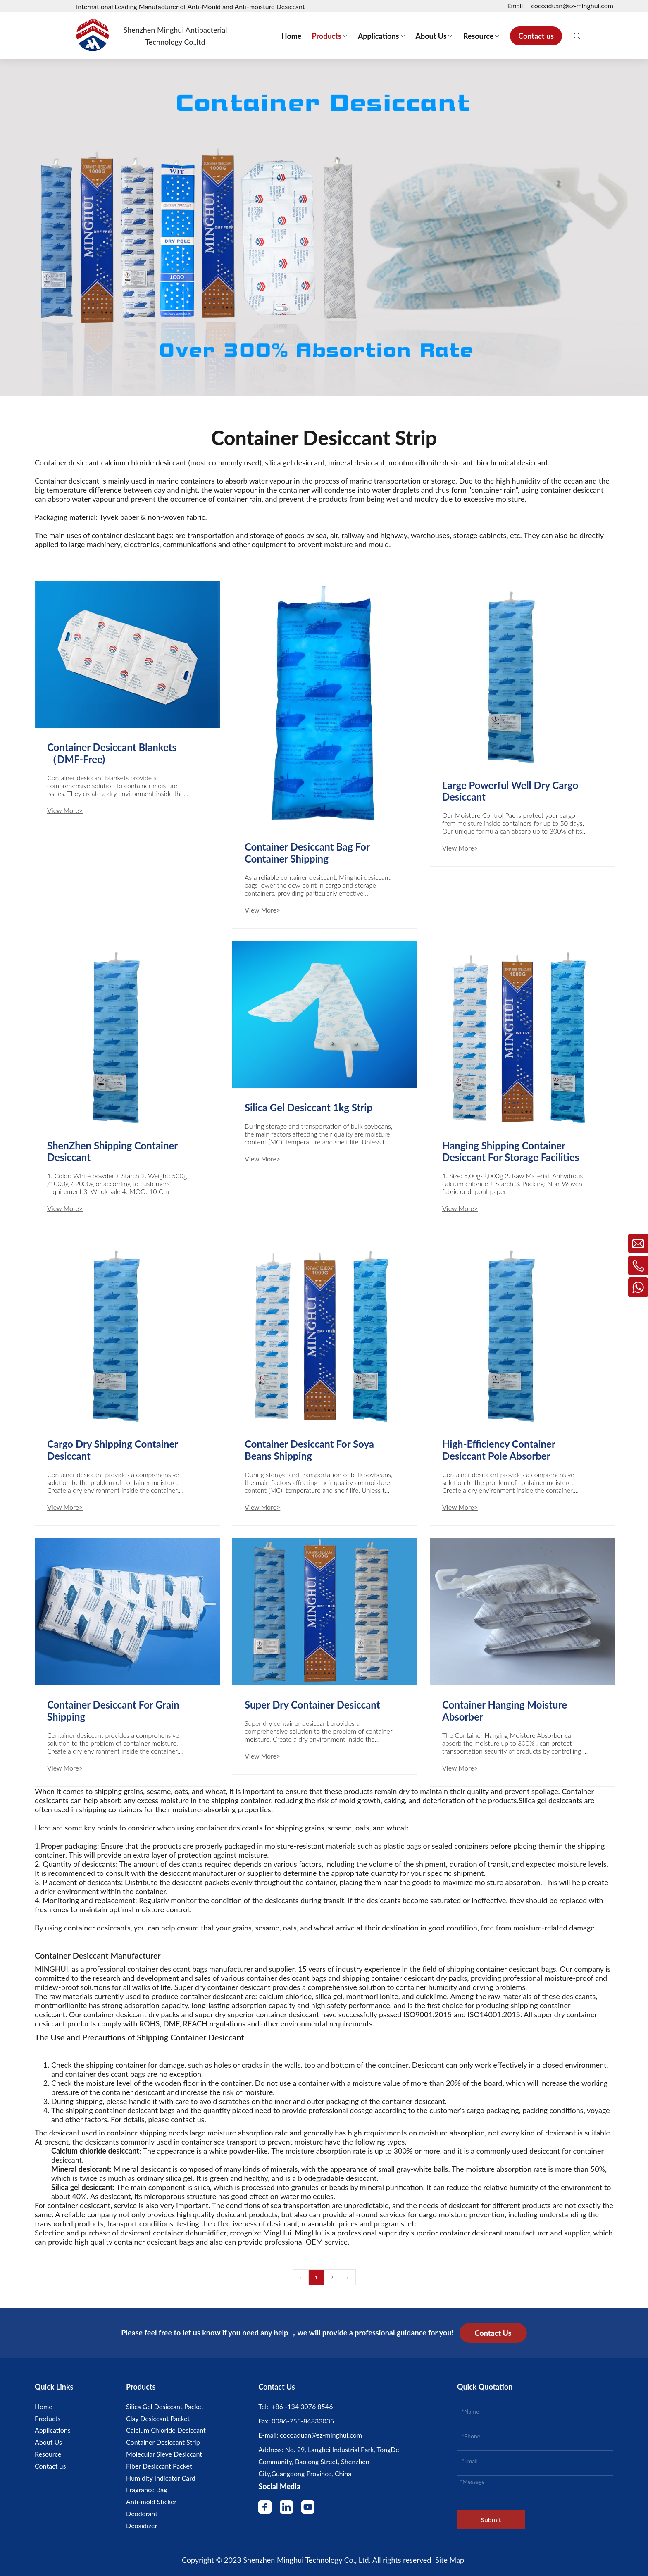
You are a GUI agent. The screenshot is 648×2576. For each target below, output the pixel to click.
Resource (48, 2454)
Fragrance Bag (146, 2489)
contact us (187, 2119)
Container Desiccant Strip (163, 2442)
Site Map (449, 2559)
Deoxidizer (141, 2525)
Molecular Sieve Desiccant (164, 2454)
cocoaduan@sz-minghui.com (320, 2435)
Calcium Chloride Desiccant (166, 2430)
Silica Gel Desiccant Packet (164, 2406)
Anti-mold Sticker (151, 2501)
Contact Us (493, 2333)
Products (47, 2418)
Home (43, 2406)
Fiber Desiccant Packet (159, 2466)
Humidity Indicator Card (160, 2478)
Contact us (50, 2466)
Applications (53, 2430)
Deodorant (141, 2513)
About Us (48, 2442)
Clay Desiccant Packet (158, 2418)
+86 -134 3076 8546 (300, 2406)
